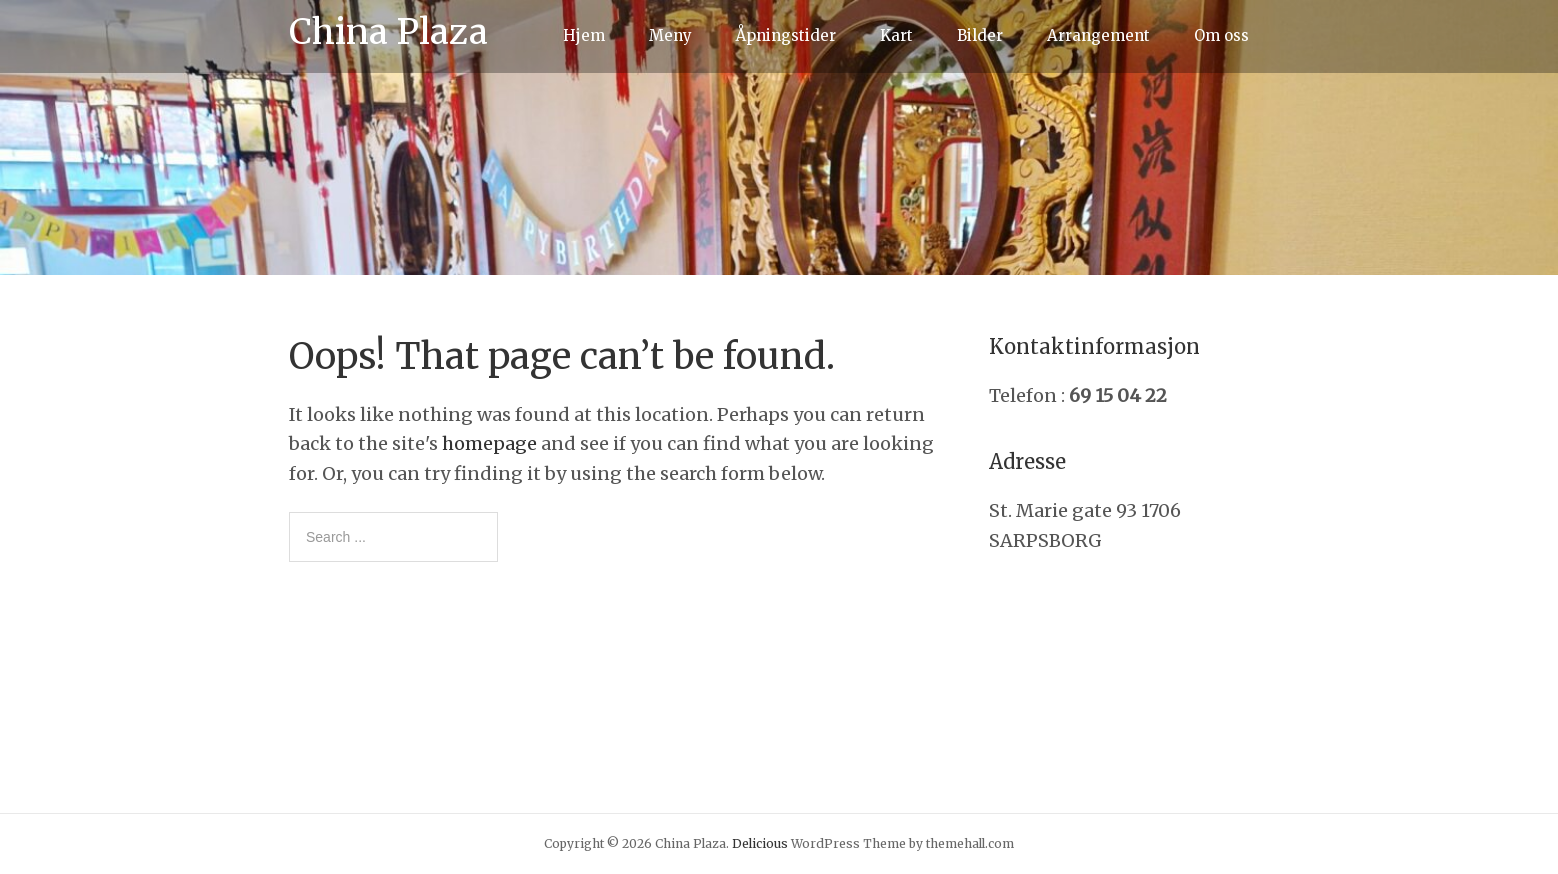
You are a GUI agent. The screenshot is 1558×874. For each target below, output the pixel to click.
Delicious (760, 843)
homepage (489, 443)
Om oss (1221, 35)
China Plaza (388, 32)
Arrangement (1098, 35)
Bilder (980, 35)
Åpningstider (786, 35)
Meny (670, 35)
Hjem (584, 35)
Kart (896, 35)
